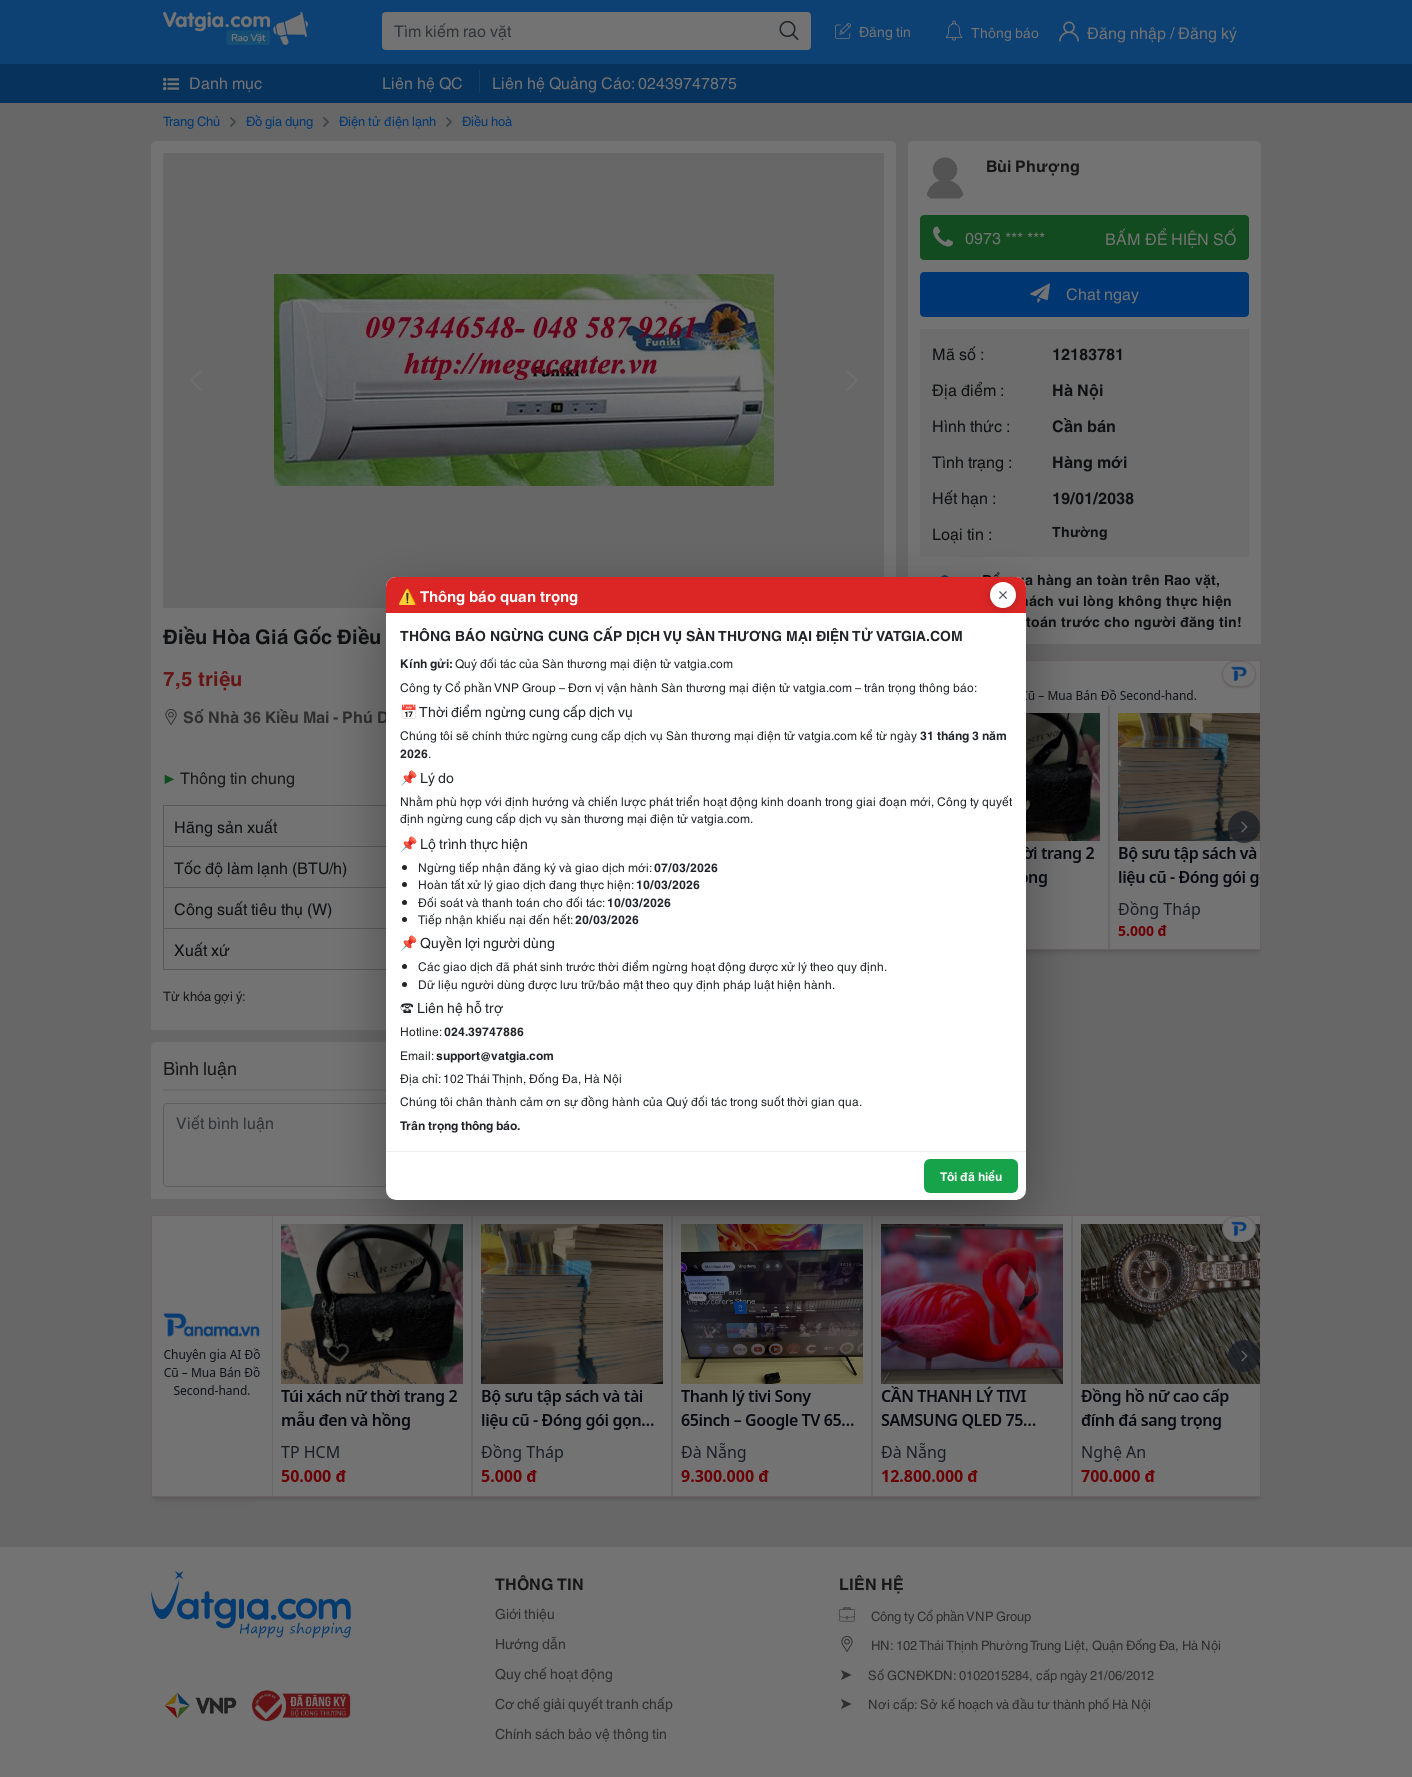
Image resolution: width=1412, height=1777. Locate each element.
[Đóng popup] (1003, 595)
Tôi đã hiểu (971, 1175)
